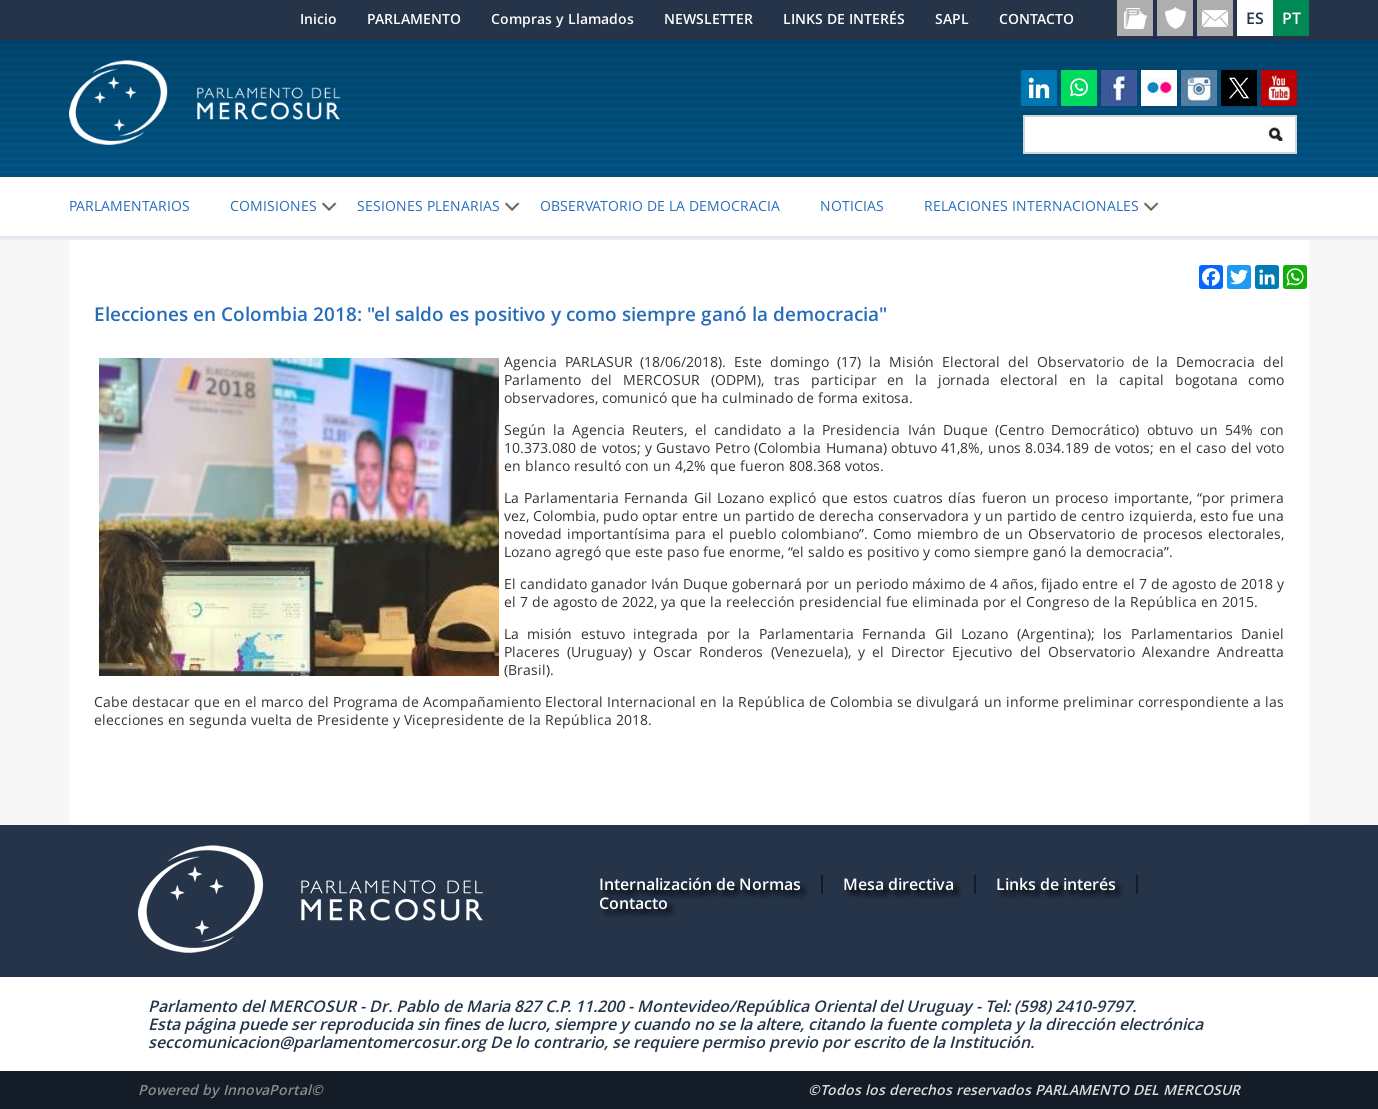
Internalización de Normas (700, 884)
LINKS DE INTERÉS (844, 18)
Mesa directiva (898, 884)
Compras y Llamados (562, 18)
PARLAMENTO (414, 18)
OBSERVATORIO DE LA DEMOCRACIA (660, 206)
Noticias (852, 206)
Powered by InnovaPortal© (230, 1089)
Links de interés (1056, 884)
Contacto (633, 903)
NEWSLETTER (708, 18)
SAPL (952, 18)
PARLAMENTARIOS (129, 206)
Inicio (318, 18)
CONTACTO (1036, 18)
